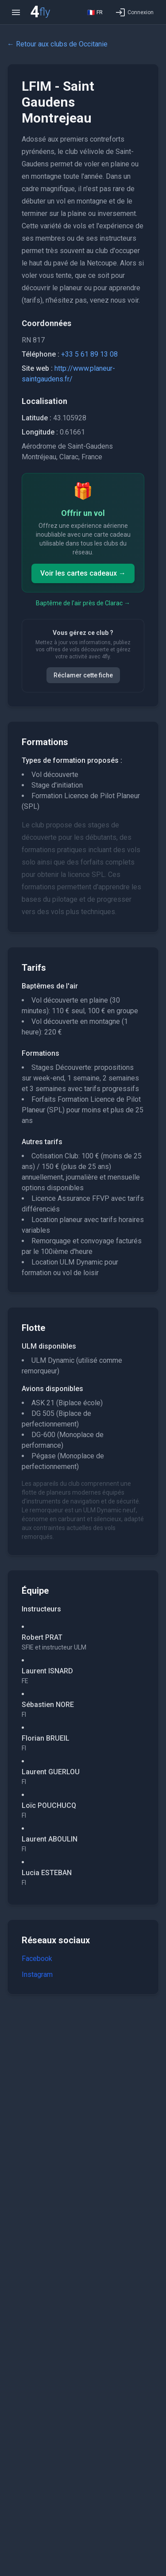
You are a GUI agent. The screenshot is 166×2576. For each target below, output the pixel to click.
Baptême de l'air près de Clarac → (83, 603)
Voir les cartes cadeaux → (83, 573)
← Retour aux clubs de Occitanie (57, 44)
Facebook (37, 1958)
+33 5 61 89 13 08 (89, 354)
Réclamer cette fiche (83, 675)
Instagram (37, 1974)
